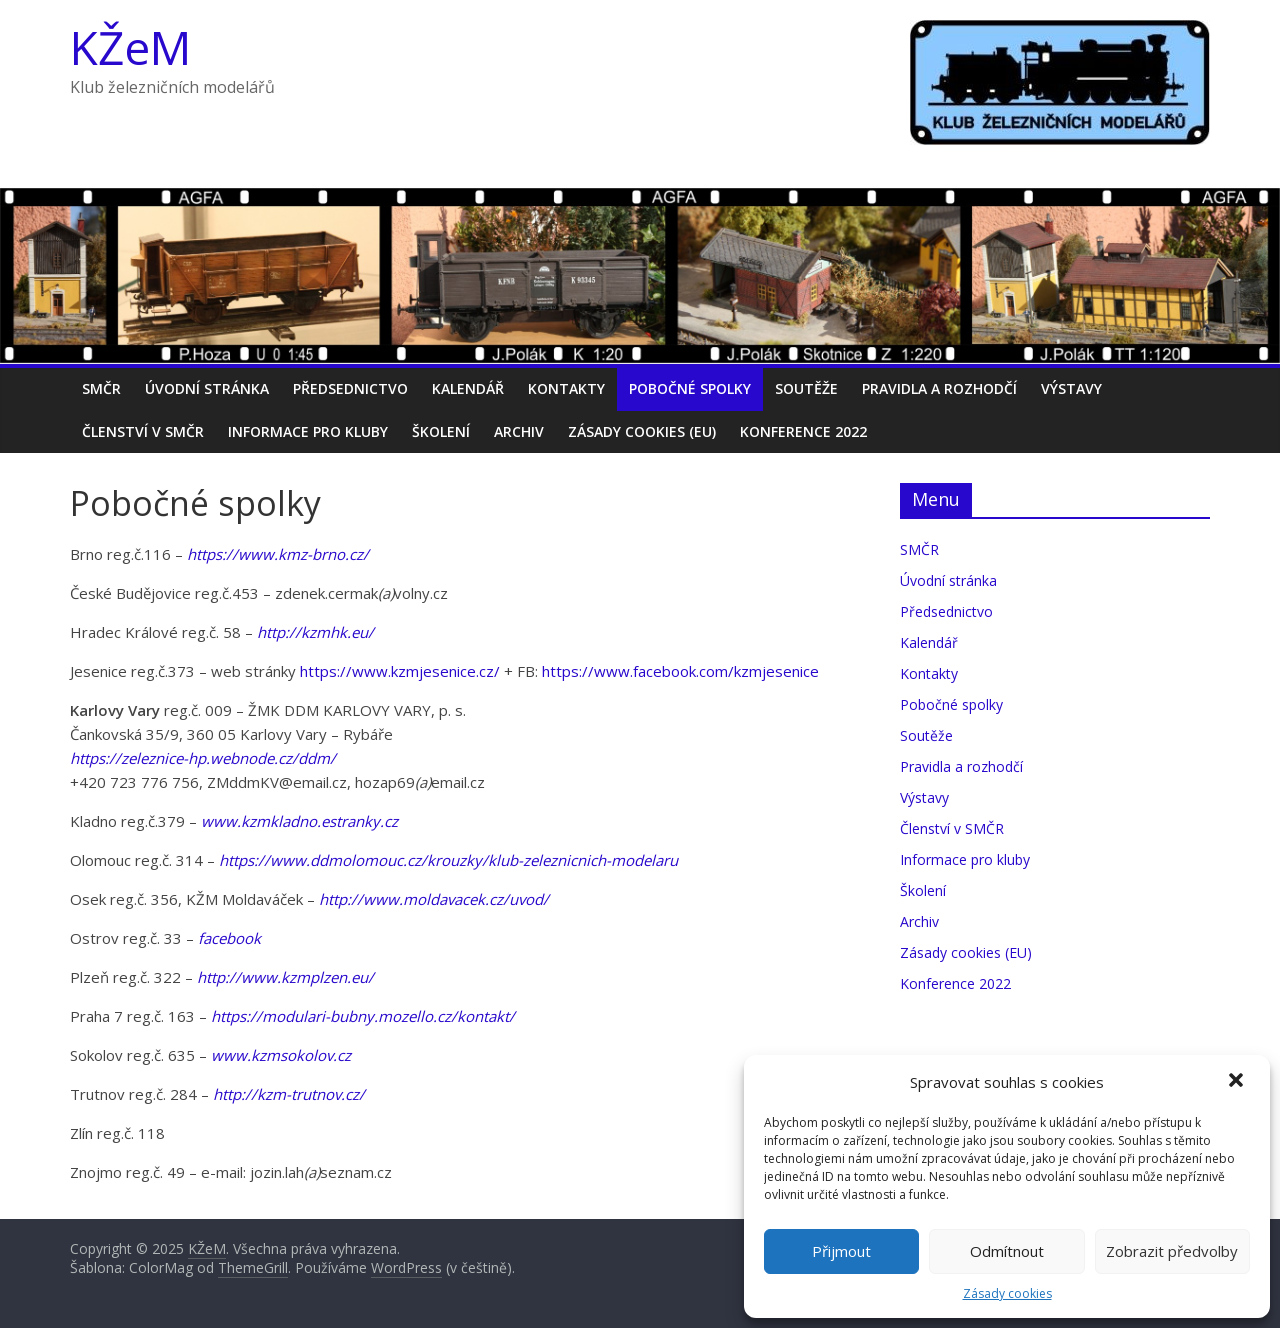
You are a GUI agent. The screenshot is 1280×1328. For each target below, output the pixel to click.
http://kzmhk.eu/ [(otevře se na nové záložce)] (315, 632)
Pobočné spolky (690, 388)
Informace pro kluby (308, 431)
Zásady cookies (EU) (642, 431)
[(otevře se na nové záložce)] (289, 1094)
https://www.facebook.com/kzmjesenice (680, 671)
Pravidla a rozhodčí (939, 388)
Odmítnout (1007, 1251)
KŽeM (130, 47)
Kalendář (468, 388)
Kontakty (566, 388)
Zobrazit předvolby (1172, 1251)
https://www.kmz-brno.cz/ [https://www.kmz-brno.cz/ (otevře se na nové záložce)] (278, 554)
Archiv (519, 431)
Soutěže (806, 388)
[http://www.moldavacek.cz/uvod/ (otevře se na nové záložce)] (434, 899)
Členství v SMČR (143, 431)
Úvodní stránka (207, 388)
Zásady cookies (1007, 1293)
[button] (1238, 1082)
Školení (441, 431)
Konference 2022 (803, 431)
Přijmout (841, 1251)
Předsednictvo (350, 388)
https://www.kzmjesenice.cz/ (400, 671)
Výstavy (1071, 388)
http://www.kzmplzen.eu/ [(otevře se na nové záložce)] (285, 977)
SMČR (101, 388)
